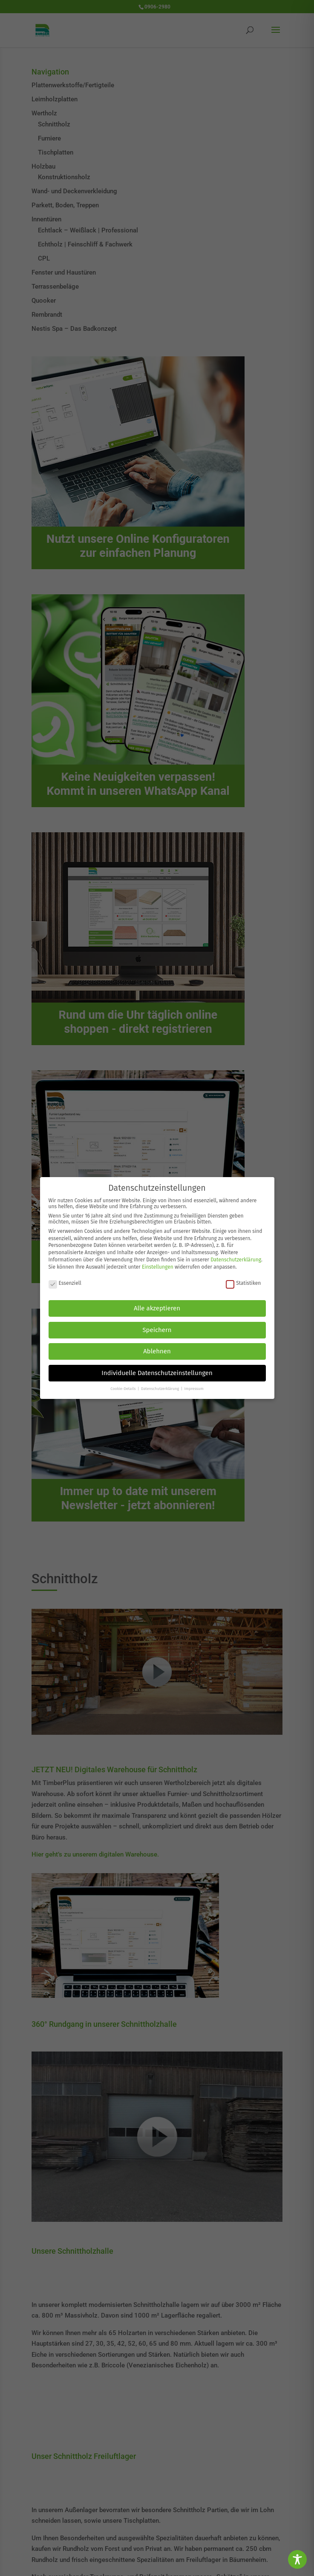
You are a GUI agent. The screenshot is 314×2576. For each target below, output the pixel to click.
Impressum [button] (194, 1389)
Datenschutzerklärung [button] (160, 1389)
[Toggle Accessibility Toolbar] (297, 2559)
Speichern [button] (156, 1330)
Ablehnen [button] (157, 1351)
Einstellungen (157, 1267)
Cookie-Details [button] (123, 1389)
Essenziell (65, 1283)
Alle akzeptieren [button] (157, 1308)
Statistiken (243, 1283)
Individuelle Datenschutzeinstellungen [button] (157, 1373)
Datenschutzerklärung (235, 1260)
